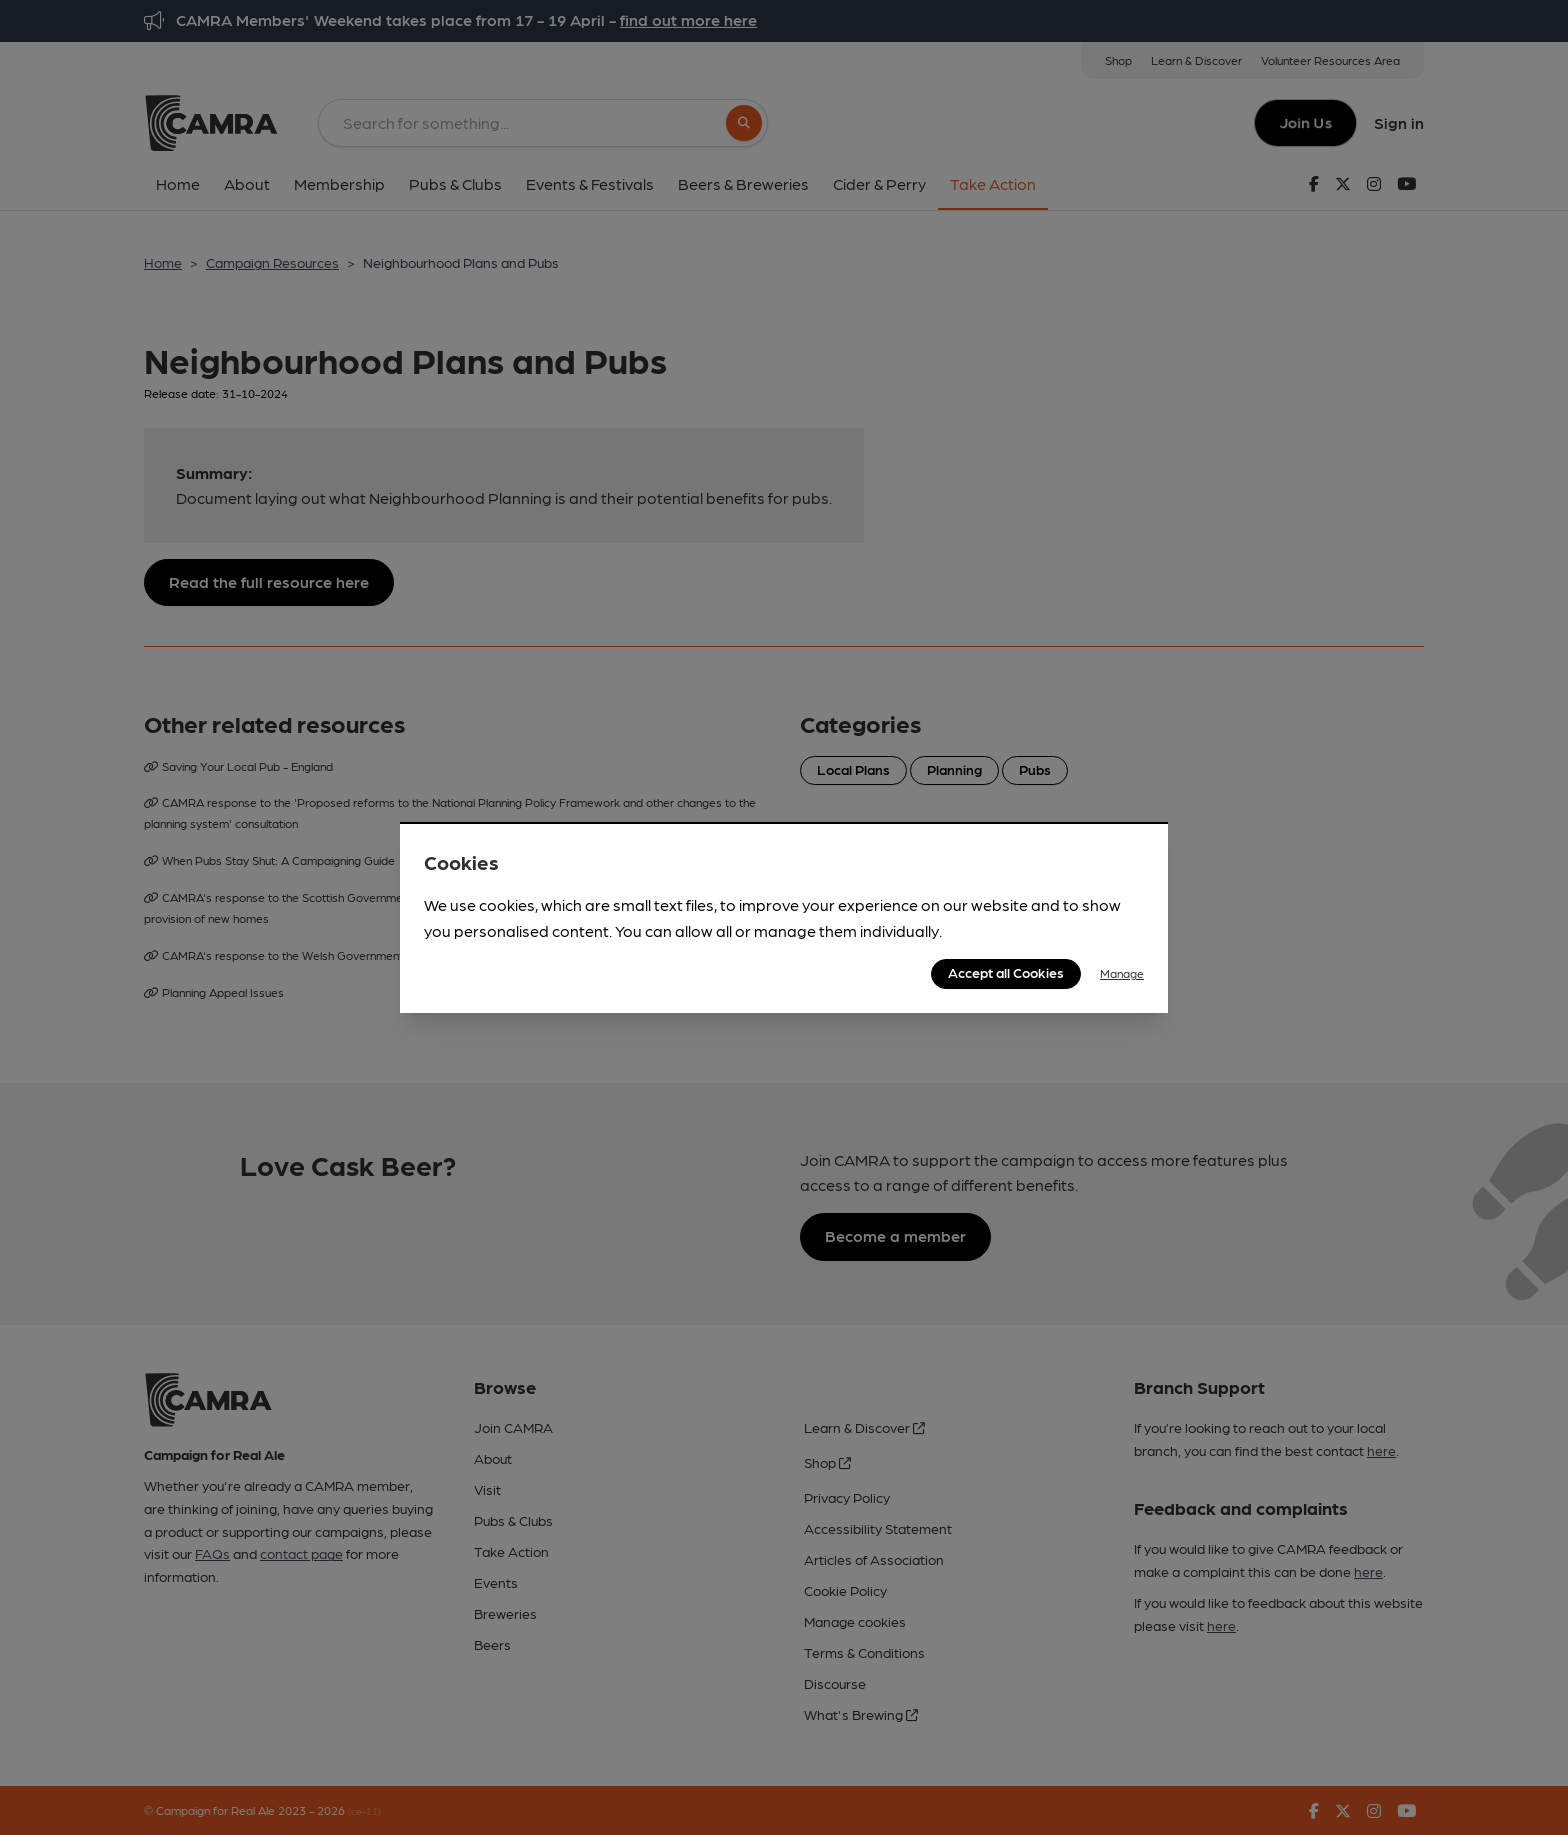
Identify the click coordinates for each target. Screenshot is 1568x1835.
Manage (1122, 973)
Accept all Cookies (1006, 972)
